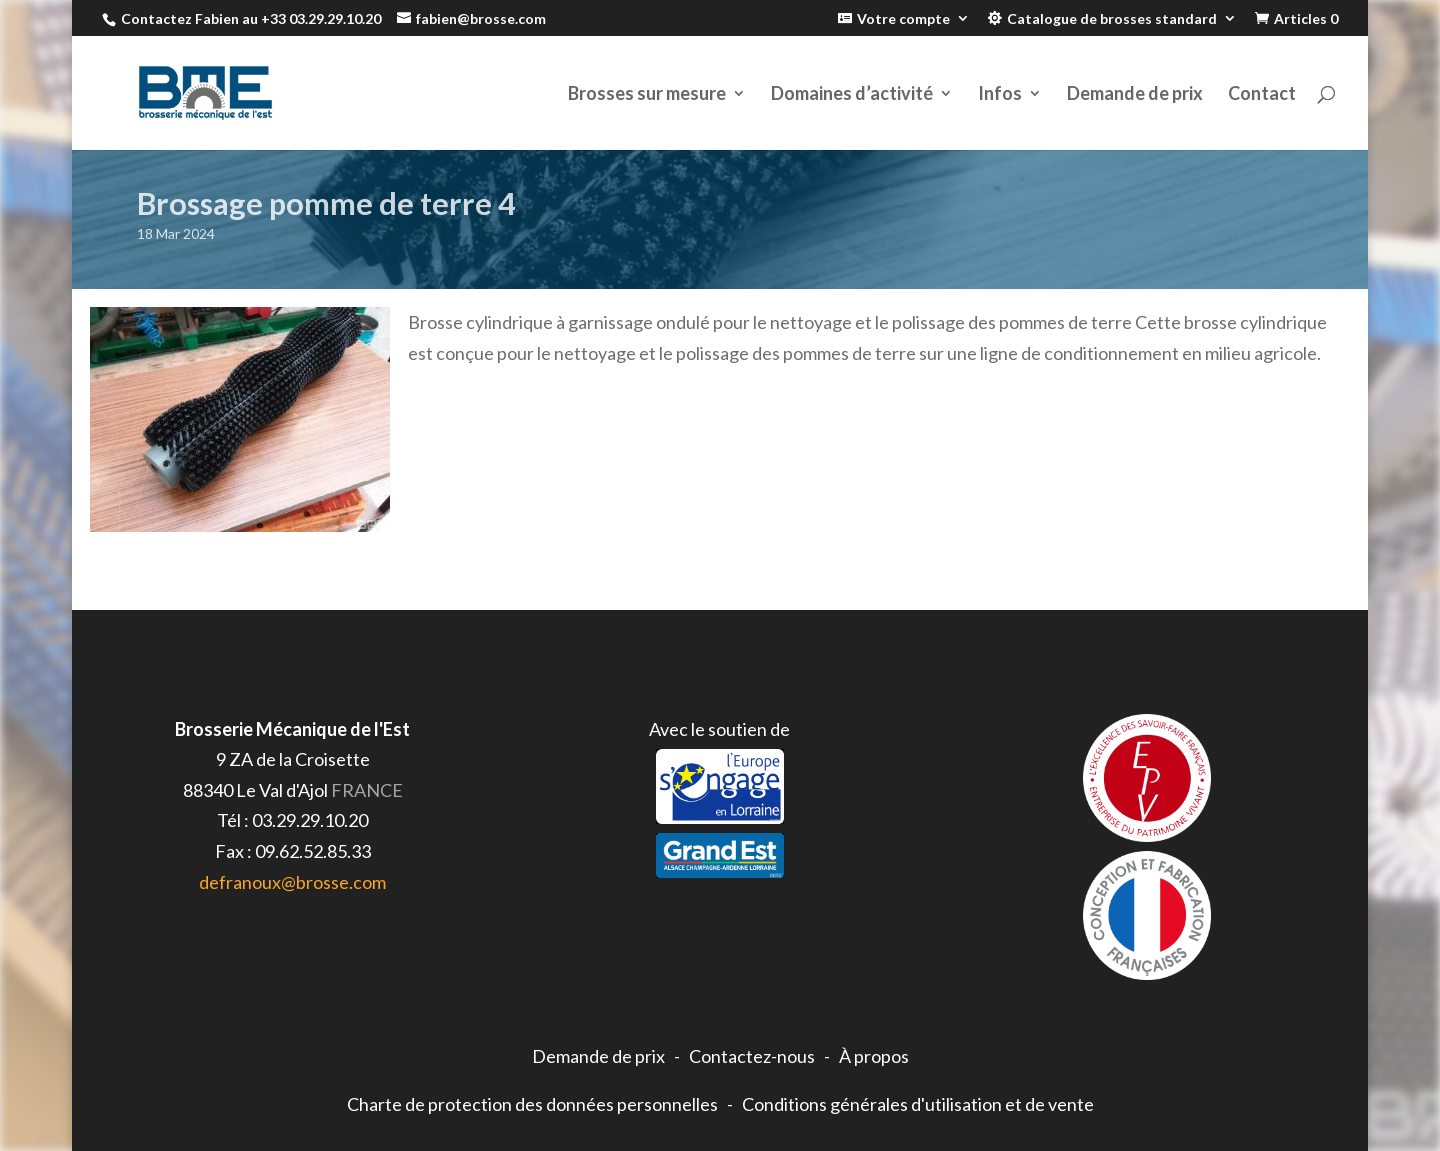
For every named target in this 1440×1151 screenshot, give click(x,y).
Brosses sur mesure (647, 95)
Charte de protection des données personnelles (532, 1104)
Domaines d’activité (852, 95)
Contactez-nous (752, 1056)
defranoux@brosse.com (292, 882)
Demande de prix (1135, 95)
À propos (874, 1056)
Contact (1262, 95)
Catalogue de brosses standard (1112, 19)
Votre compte (903, 19)
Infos (1000, 95)
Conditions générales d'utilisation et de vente (918, 1104)
